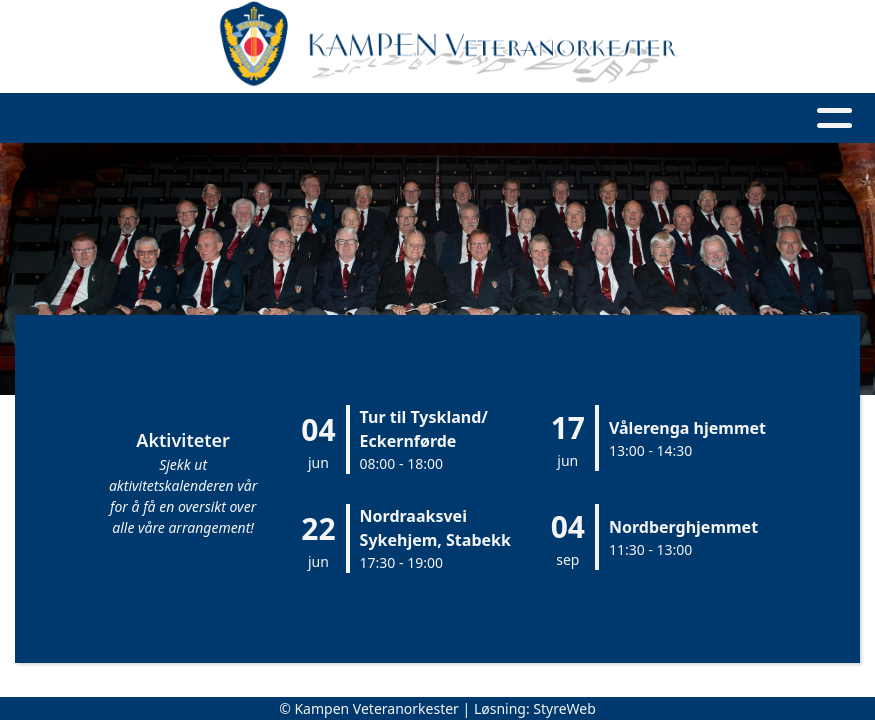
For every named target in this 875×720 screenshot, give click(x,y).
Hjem (116, 118)
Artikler (293, 118)
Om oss (196, 118)
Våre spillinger (425, 118)
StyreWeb (564, 708)
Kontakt (569, 118)
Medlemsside (711, 118)
